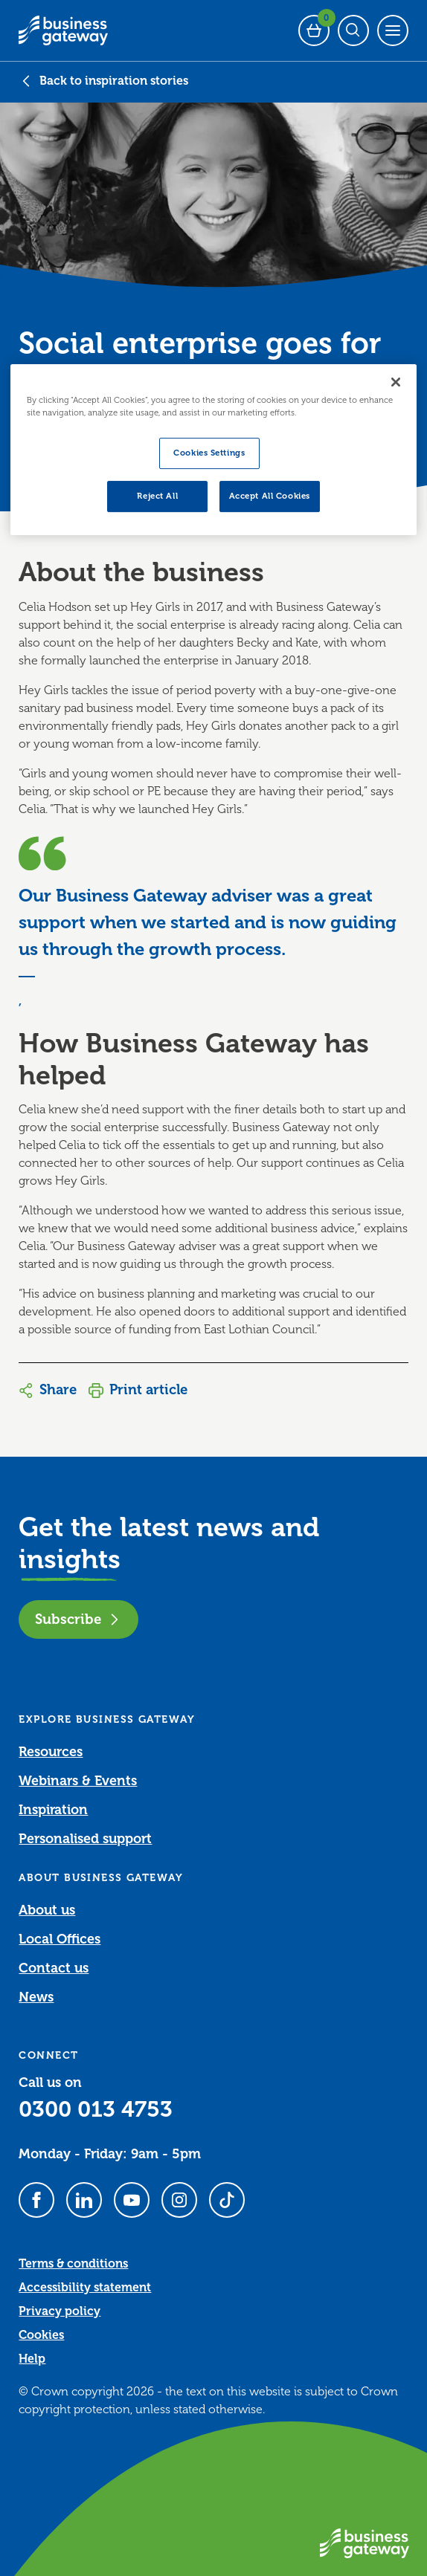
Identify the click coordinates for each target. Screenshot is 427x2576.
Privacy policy (59, 2311)
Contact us (54, 1968)
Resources (51, 1751)
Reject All (157, 496)
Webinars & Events (78, 1780)
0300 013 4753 (96, 2109)
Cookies (41, 2335)
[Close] (395, 382)
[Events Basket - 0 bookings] (314, 30)
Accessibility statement (85, 2287)
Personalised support (85, 1838)
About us (47, 1910)
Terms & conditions (73, 2264)
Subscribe (78, 1619)
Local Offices (59, 1939)
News (36, 1997)
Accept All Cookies (269, 496)
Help (32, 2359)
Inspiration (53, 1809)
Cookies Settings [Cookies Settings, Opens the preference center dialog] (209, 453)
